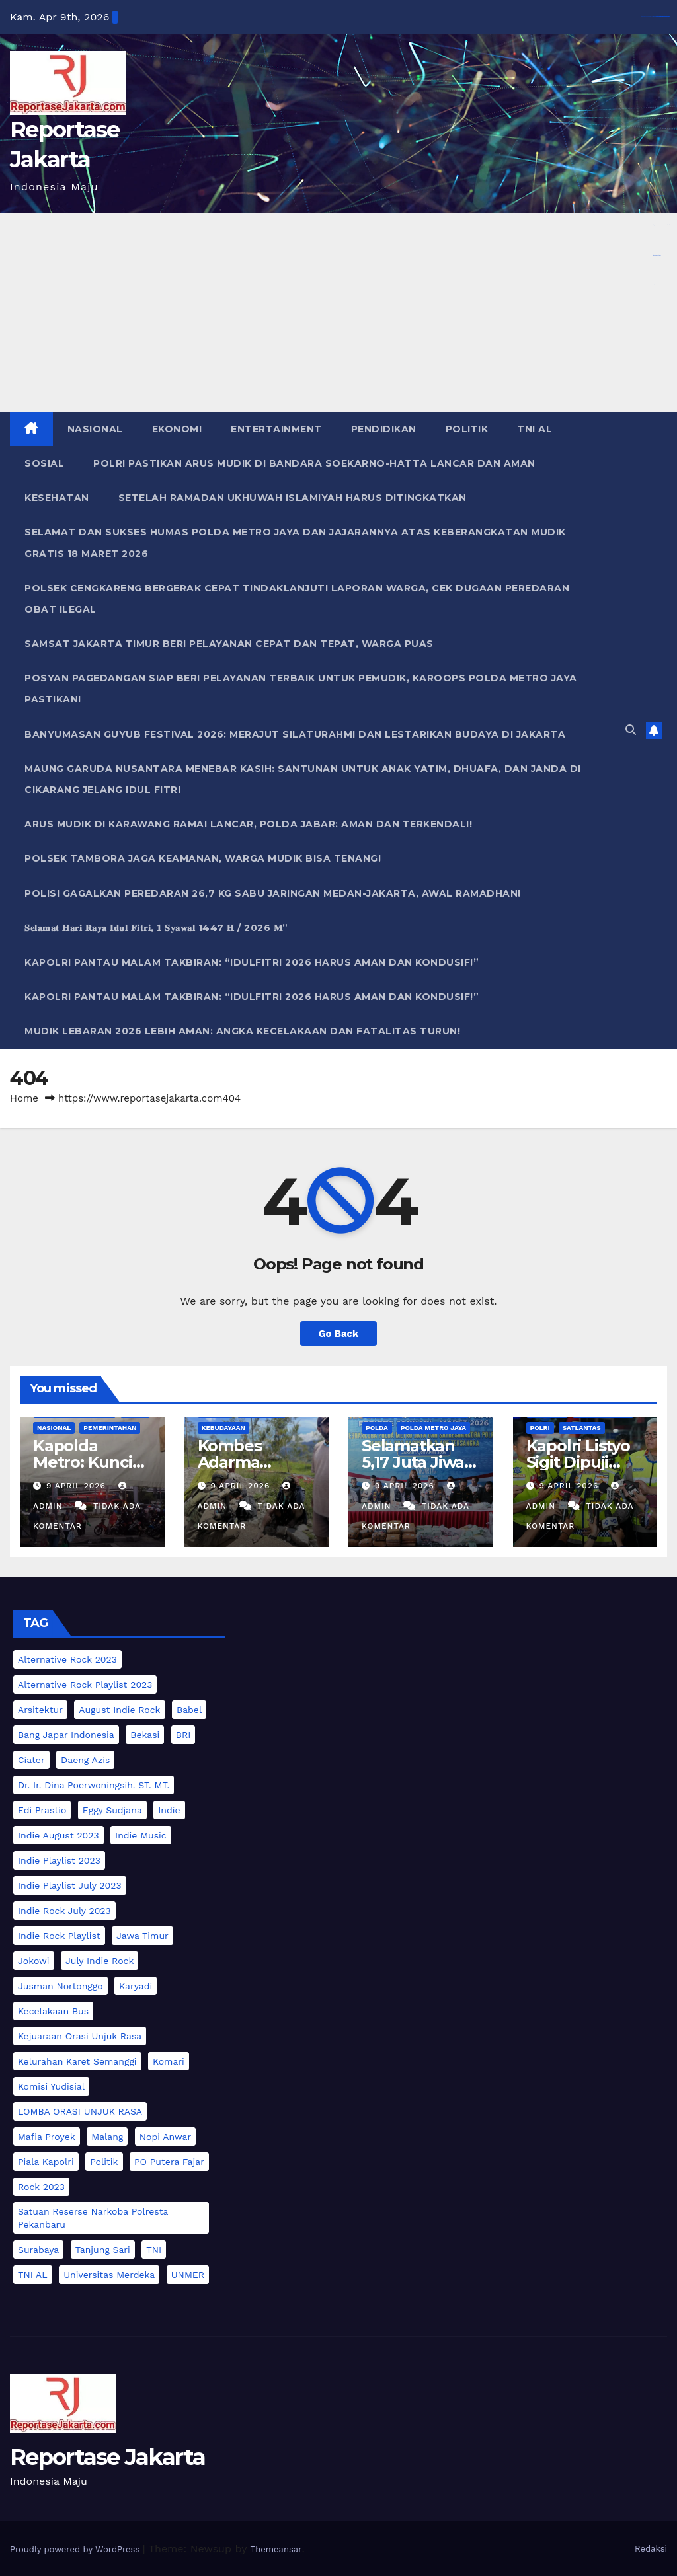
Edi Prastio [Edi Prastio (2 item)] (42, 1810)
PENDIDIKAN (384, 429)
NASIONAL (95, 429)
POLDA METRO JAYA (433, 1427)
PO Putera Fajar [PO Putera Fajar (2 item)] (169, 2161)
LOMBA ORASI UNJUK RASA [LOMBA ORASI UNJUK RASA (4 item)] (80, 2111)
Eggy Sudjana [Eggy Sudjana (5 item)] (112, 1810)
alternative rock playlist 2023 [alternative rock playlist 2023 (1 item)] (85, 1684)
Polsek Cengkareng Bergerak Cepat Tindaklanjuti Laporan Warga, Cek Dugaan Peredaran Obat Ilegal (296, 598)
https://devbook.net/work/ (657, 255)
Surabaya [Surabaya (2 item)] (38, 2249)
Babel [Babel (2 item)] (189, 1709)
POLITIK (467, 429)
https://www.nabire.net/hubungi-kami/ (659, 195)
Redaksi (651, 2549)
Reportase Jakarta (107, 2457)
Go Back (338, 1334)
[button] (630, 730)
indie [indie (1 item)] (169, 1810)
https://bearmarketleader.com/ (657, 165)
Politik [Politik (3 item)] (104, 2161)
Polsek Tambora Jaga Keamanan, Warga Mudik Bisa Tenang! (202, 858)
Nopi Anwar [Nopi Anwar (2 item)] (165, 2136)
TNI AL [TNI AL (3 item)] (33, 2274)
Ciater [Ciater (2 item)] (31, 1760)
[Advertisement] (338, 312)
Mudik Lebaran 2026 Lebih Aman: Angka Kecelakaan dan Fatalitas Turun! (242, 1031)
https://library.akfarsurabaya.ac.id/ (658, 16)
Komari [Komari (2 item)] (168, 2061)
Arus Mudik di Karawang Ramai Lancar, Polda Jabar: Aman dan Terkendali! (248, 824)
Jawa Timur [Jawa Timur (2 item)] (142, 1935)
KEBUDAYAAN (223, 1427)
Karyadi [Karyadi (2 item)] (135, 1986)
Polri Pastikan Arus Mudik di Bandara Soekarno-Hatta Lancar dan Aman (314, 463)
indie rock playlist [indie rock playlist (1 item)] (59, 1935)
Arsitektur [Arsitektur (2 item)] (40, 1709)
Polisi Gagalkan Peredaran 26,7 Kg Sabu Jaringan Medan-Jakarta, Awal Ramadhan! (272, 893)
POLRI (540, 1427)
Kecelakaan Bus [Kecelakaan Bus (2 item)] (53, 2011)
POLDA (377, 1427)
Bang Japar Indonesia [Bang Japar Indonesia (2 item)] (66, 1734)
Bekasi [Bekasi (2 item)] (144, 1734)
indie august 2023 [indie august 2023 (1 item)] (58, 1835)
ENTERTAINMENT (276, 429)
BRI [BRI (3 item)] (183, 1734)
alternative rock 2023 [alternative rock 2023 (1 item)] (67, 1659)
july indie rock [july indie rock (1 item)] (99, 1960)
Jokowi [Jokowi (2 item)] (34, 1960)
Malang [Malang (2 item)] (107, 2136)
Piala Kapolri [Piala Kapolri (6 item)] (46, 2161)
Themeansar (276, 2549)
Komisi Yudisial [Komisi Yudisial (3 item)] (51, 2086)
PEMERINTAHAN (109, 1427)
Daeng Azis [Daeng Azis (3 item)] (85, 1760)
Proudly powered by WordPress (76, 2549)
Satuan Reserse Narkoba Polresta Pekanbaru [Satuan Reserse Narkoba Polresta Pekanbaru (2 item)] (93, 2218)
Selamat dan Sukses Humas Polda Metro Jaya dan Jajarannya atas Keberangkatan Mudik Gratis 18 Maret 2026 (295, 542)
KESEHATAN (56, 498)
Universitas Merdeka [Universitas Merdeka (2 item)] (109, 2274)
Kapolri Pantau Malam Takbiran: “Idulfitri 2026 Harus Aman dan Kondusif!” (251, 962)
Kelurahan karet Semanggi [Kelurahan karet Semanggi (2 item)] (77, 2061)
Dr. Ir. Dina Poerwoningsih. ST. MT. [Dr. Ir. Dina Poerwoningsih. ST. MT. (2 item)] (93, 1785)
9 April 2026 (77, 1485)
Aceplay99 (654, 135)
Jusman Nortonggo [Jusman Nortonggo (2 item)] (60, 1986)
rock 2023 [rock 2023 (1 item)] (41, 2186)
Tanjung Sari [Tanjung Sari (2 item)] (102, 2249)
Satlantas (582, 1427)
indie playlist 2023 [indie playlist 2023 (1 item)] (59, 1860)
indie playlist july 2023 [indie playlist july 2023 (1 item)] (70, 1885)
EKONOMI (177, 429)
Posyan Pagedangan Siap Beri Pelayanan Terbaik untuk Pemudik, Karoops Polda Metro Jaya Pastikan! (300, 688)
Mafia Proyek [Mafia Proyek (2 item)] (46, 2136)
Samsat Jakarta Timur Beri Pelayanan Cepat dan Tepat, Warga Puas (229, 644)
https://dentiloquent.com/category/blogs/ (659, 75)
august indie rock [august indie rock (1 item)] (119, 1709)
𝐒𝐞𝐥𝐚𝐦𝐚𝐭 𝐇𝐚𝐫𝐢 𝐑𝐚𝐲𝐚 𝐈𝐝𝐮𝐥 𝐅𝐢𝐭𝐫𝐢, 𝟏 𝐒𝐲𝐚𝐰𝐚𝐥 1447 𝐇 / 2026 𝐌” (156, 928)
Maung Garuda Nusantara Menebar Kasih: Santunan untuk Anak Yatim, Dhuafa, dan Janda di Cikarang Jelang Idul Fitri (302, 779)
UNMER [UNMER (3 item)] (187, 2274)
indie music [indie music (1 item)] (141, 1835)
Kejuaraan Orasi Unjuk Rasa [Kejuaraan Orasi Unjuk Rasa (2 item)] (79, 2036)
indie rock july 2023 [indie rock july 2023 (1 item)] (64, 1910)
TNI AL (534, 429)
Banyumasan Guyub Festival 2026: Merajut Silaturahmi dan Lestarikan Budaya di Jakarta (294, 734)
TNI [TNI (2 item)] (153, 2249)
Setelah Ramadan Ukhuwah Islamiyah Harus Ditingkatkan (292, 498)
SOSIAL (44, 463)
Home (24, 1098)
